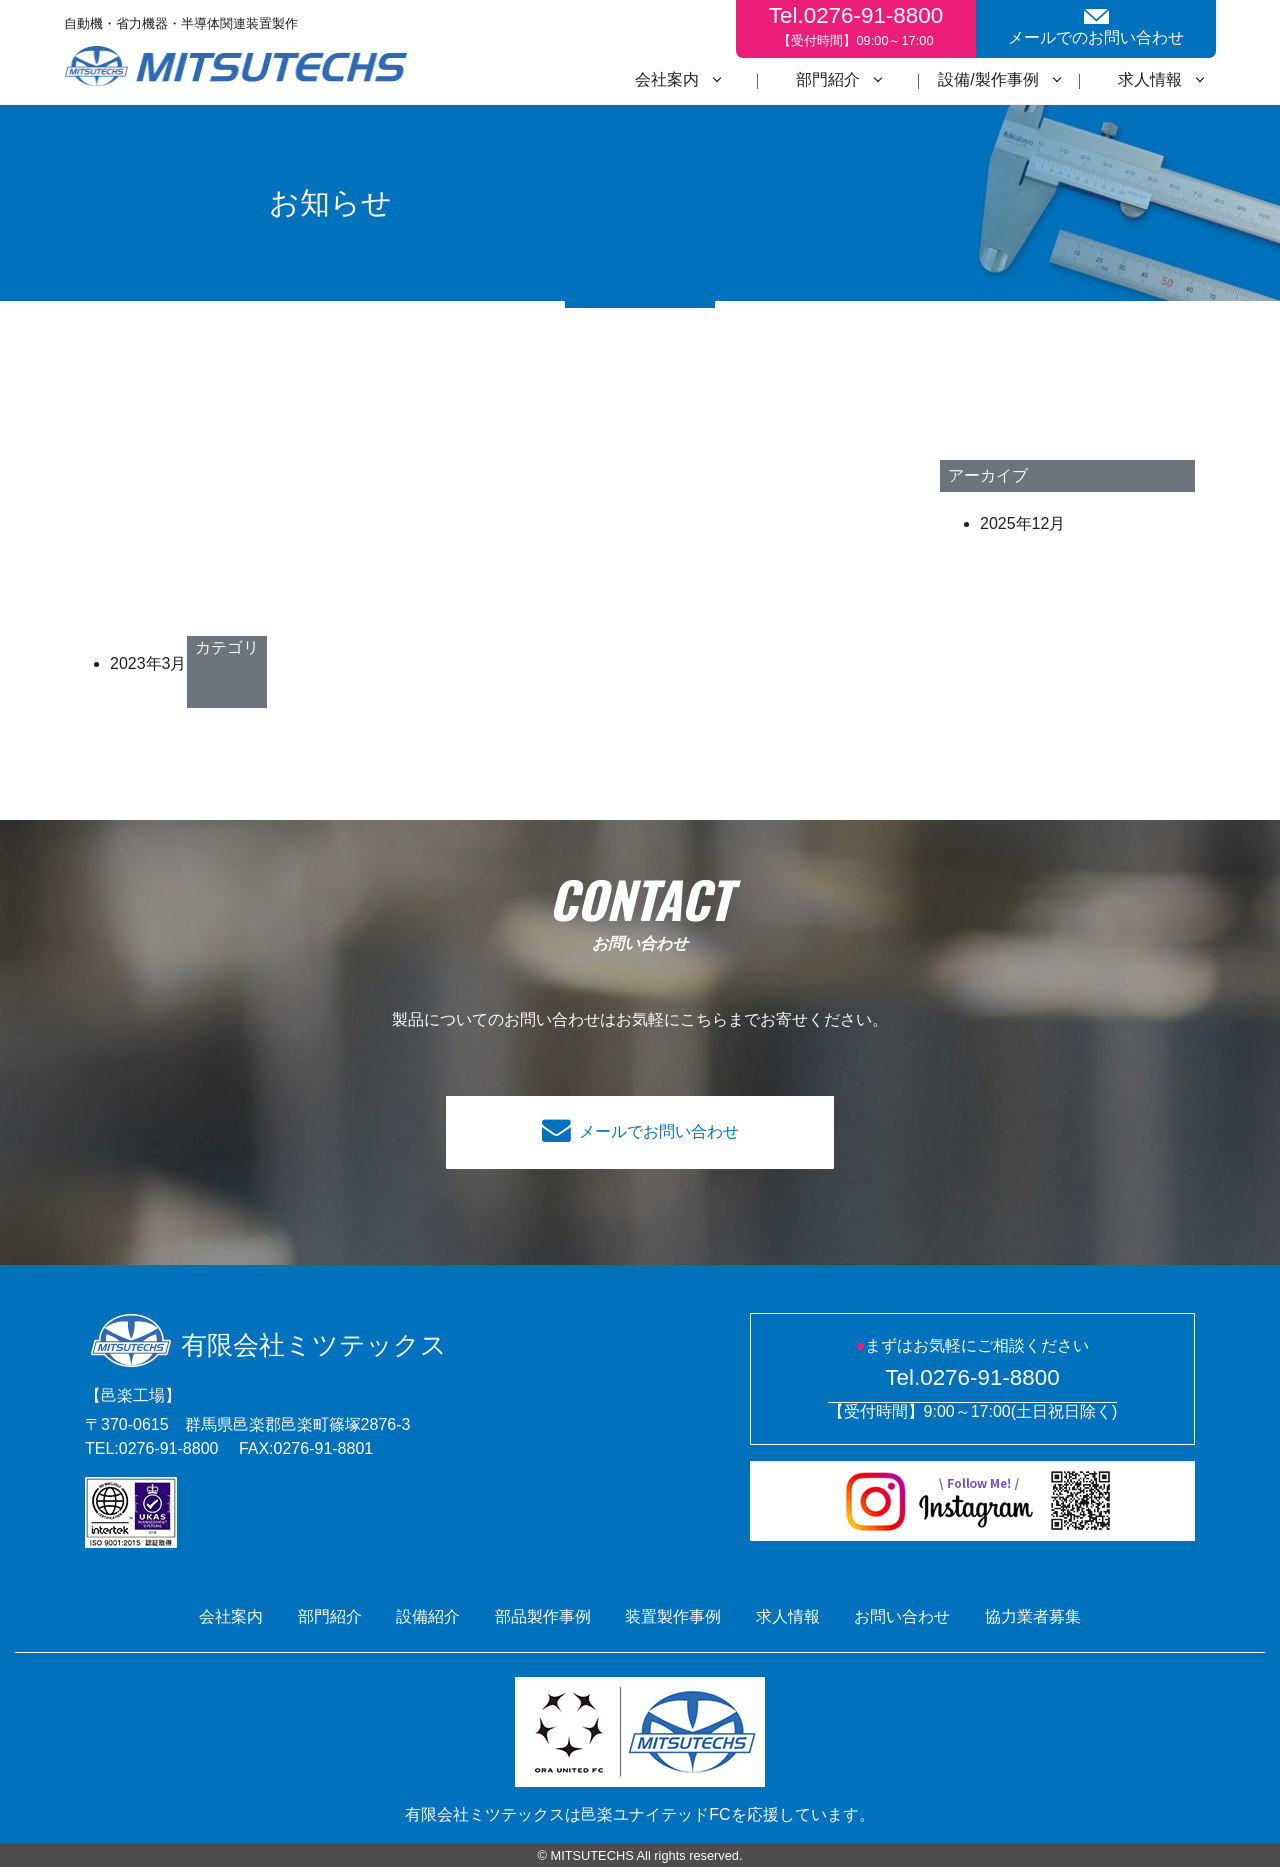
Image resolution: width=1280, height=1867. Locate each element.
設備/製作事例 (988, 79)
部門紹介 (828, 79)
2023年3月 (148, 663)
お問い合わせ (902, 1616)
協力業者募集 (1033, 1616)
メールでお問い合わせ (659, 1131)
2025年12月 (1022, 523)
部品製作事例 (543, 1616)
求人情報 (1150, 79)
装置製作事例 (673, 1616)
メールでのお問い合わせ (1096, 27)
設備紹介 (428, 1616)
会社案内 (667, 79)
